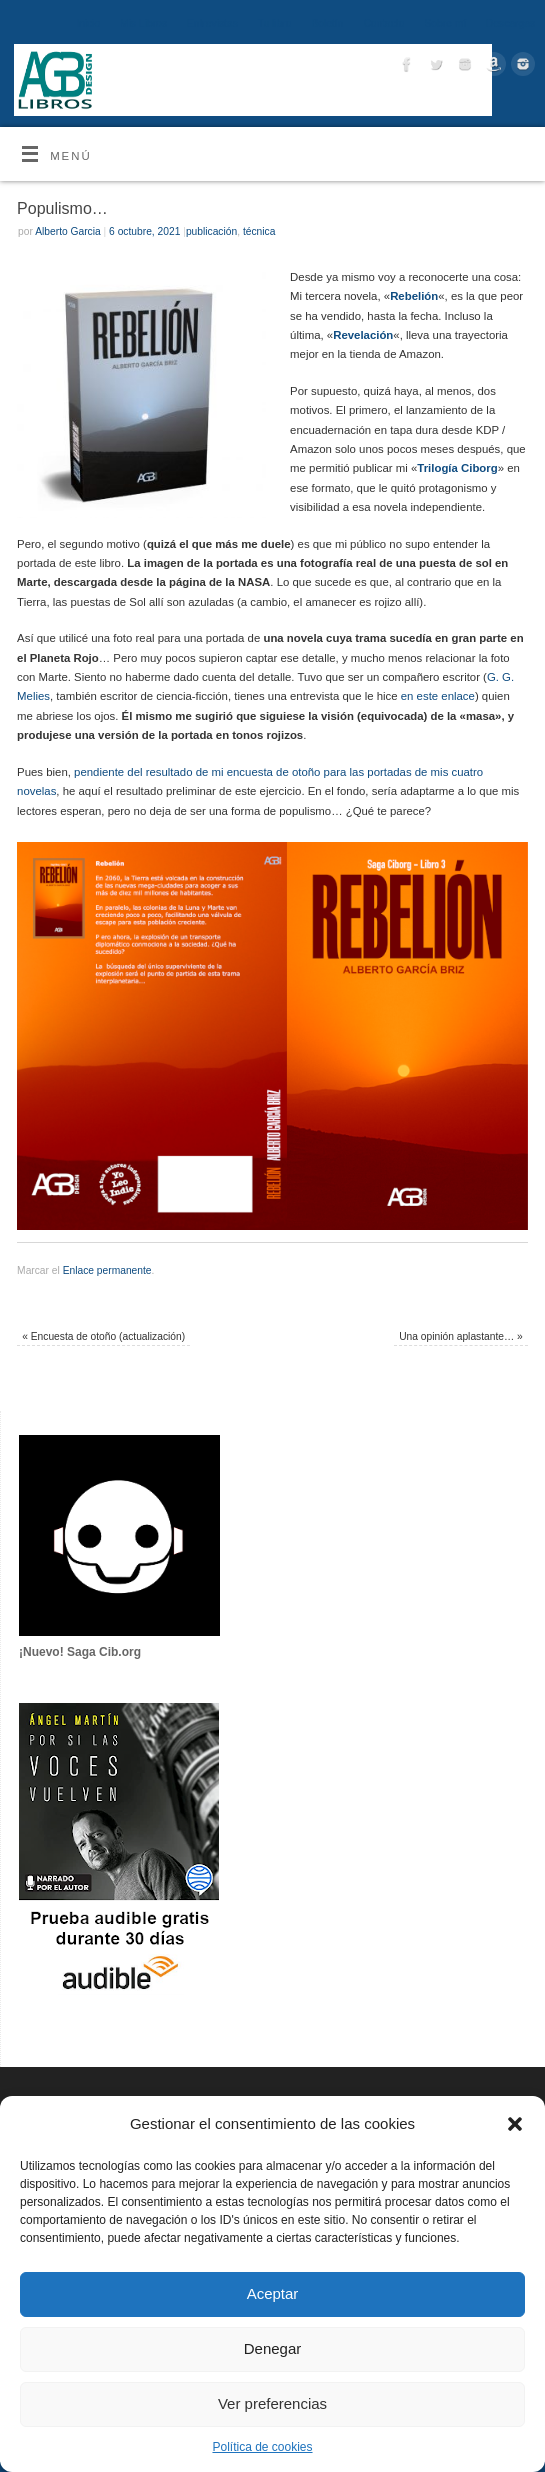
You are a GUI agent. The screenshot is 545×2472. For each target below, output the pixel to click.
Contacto (383, 23)
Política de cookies (262, 2447)
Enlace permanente (107, 1270)
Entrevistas (212, 23)
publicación (211, 231)
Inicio (88, 23)
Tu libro (275, 23)
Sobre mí (445, 23)
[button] (515, 2124)
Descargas (510, 23)
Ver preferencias (272, 2403)
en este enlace (438, 696)
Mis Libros (143, 23)
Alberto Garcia (68, 231)
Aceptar (273, 2293)
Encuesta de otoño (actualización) (103, 1336)
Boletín (327, 23)
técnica (259, 231)
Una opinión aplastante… (461, 1336)
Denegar (273, 2348)
